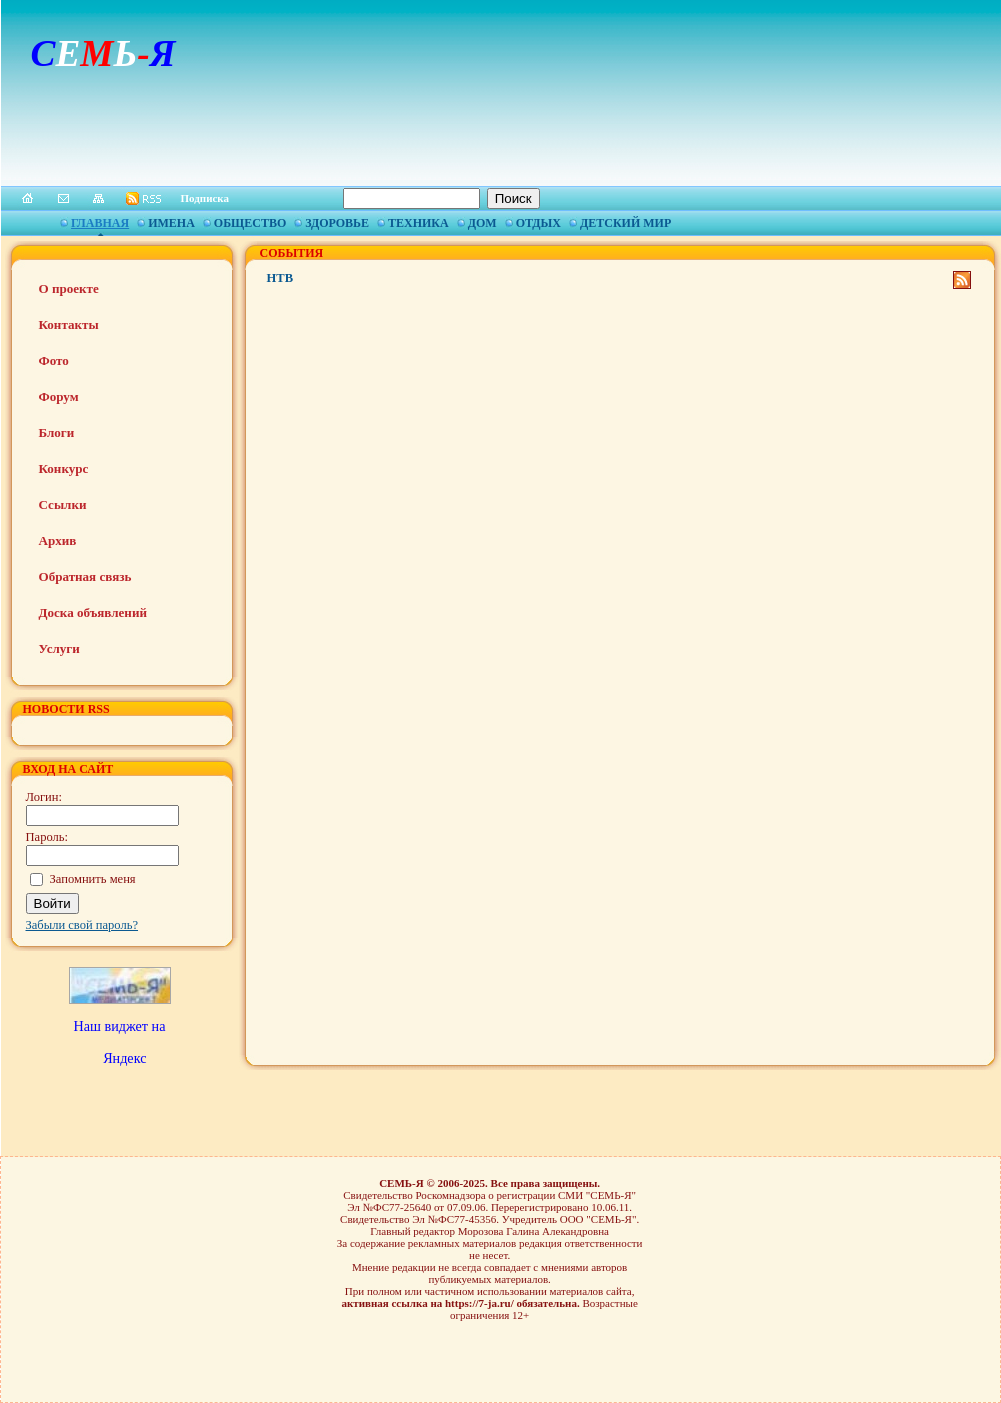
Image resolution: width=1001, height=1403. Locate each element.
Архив (58, 540)
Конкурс (64, 468)
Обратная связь (85, 576)
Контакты (69, 324)
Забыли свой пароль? (82, 925)
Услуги (59, 648)
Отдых (538, 223)
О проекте (69, 288)
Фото (54, 360)
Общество (250, 223)
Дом (482, 223)
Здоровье (337, 223)
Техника (418, 223)
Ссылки (63, 504)
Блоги (57, 432)
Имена (171, 223)
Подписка (205, 198)
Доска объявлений (93, 612)
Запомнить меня (93, 879)
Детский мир (625, 223)
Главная (100, 223)
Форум (59, 396)
